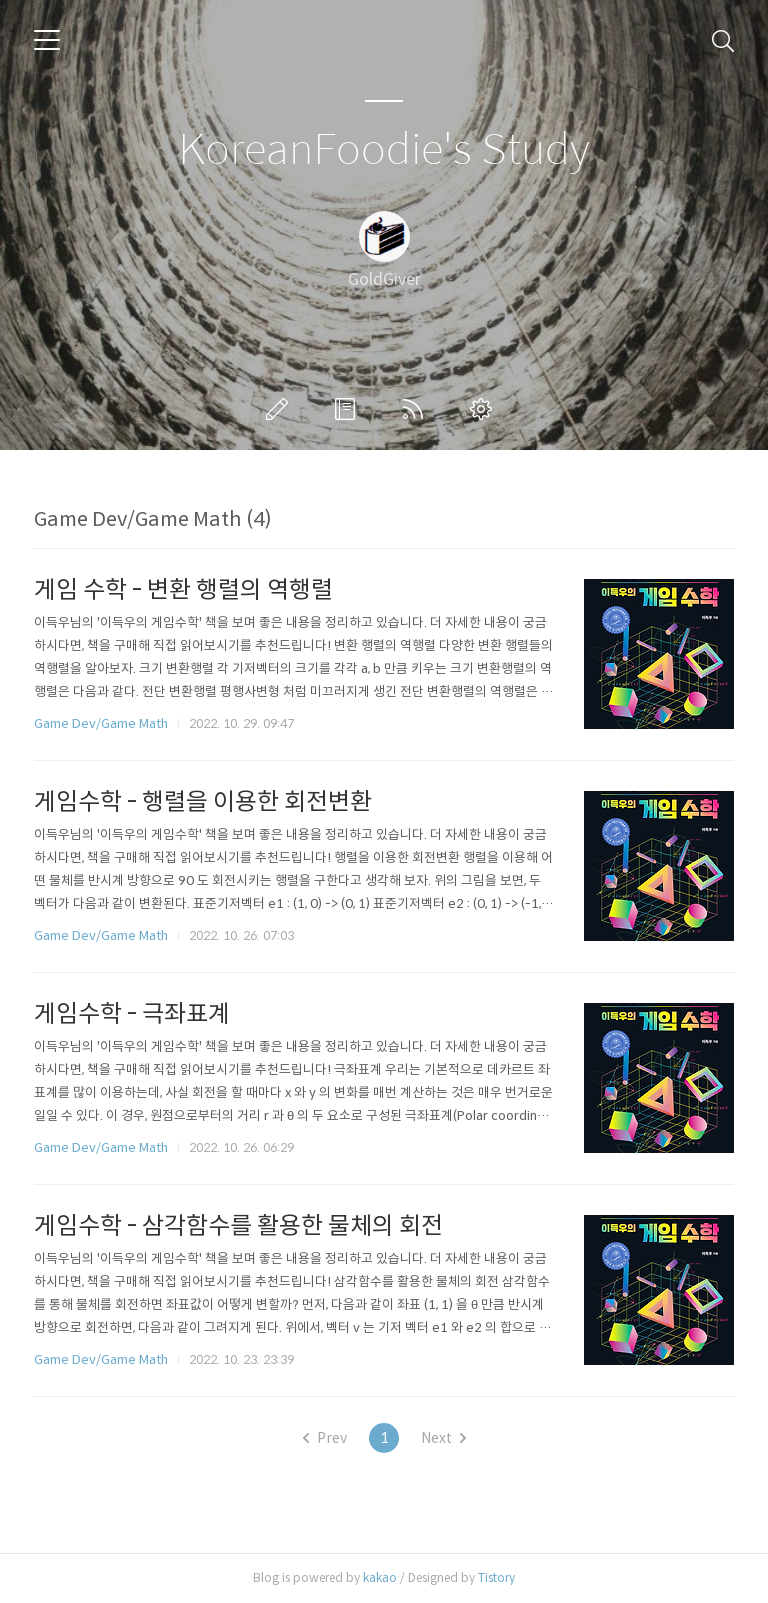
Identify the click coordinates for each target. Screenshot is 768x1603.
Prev (325, 1438)
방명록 (349, 409)
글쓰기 (281, 409)
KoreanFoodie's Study (384, 150)
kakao (380, 1577)
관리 (485, 409)
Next (443, 1438)
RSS (417, 409)
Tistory (496, 1577)
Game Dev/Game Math (101, 723)
